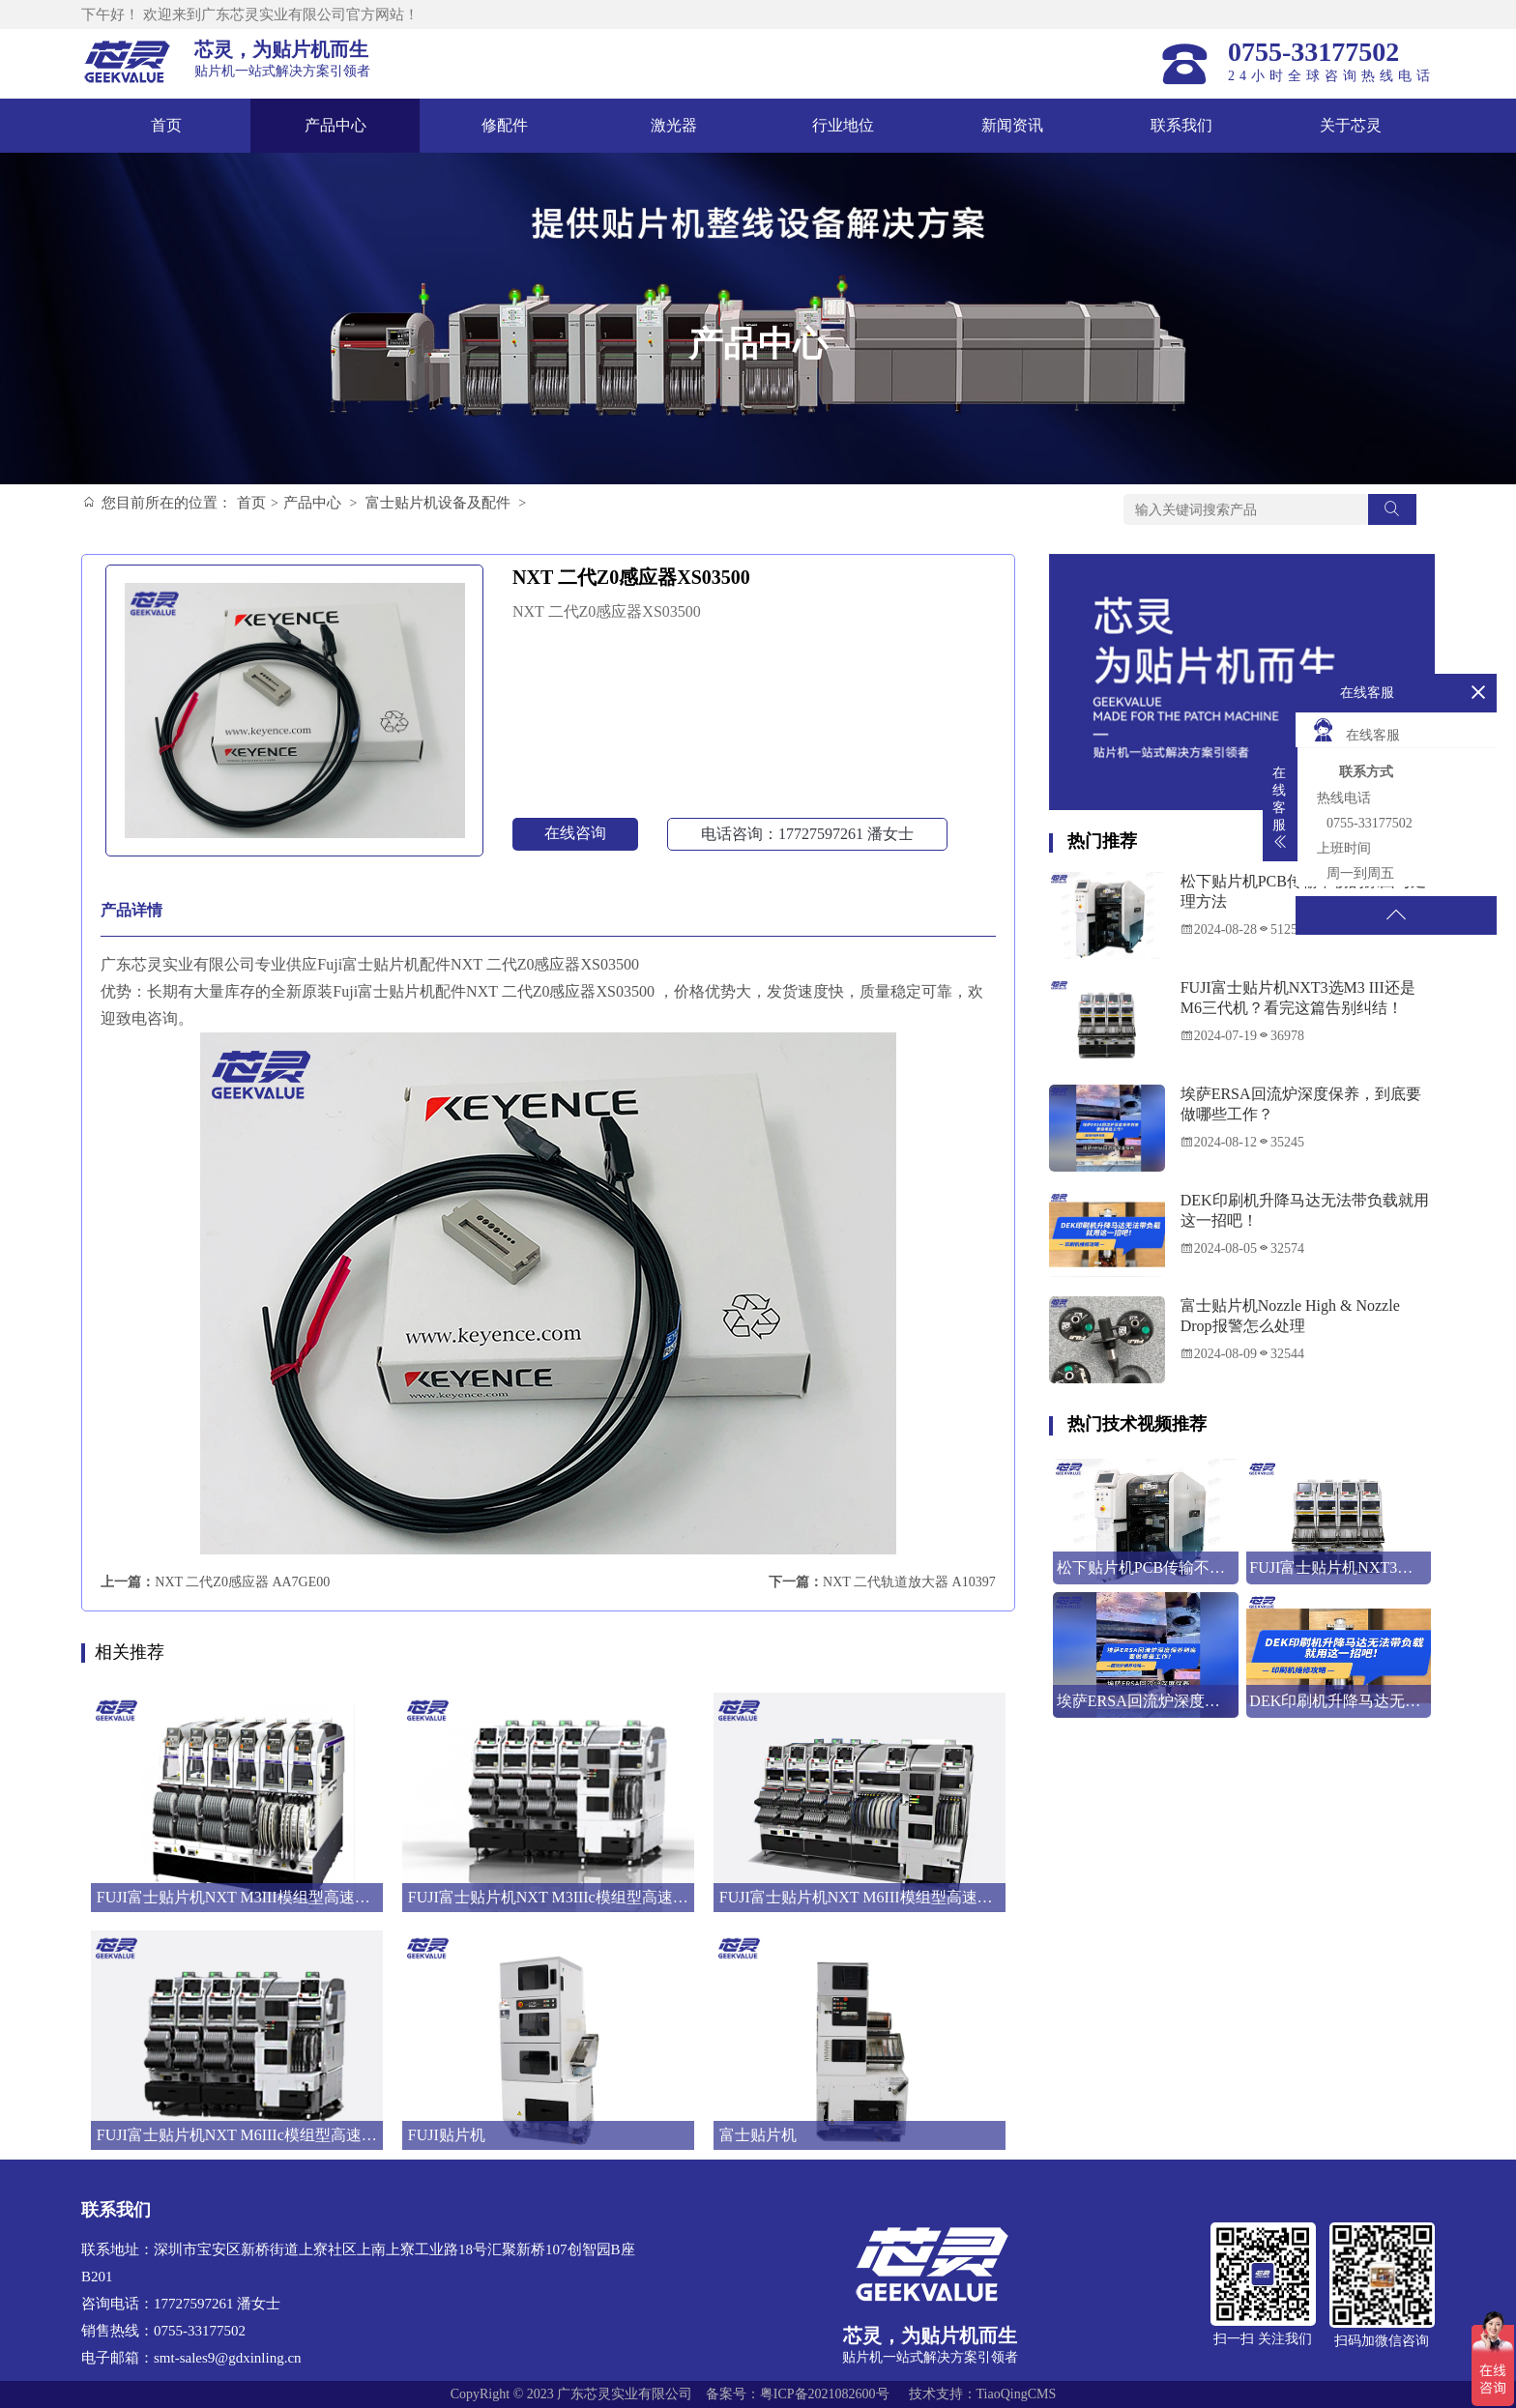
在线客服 (1355, 729)
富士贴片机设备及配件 (437, 502)
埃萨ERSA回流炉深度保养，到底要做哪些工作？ (1301, 1104)
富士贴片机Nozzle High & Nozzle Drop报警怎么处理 (1290, 1315)
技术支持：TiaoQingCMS (983, 2394)
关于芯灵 (1351, 125)
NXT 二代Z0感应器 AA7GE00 (242, 1582)
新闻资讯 (1012, 125)
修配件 (504, 125)
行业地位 (843, 125)
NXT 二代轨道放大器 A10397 (909, 1582)
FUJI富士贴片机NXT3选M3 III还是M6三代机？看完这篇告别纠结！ (1298, 997)
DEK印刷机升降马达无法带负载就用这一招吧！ (1305, 1210)
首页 (166, 125)
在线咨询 (575, 833)
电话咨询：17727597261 (807, 834)
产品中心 (335, 125)
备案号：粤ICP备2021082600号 (797, 2394)
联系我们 (1181, 125)
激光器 (674, 125)
